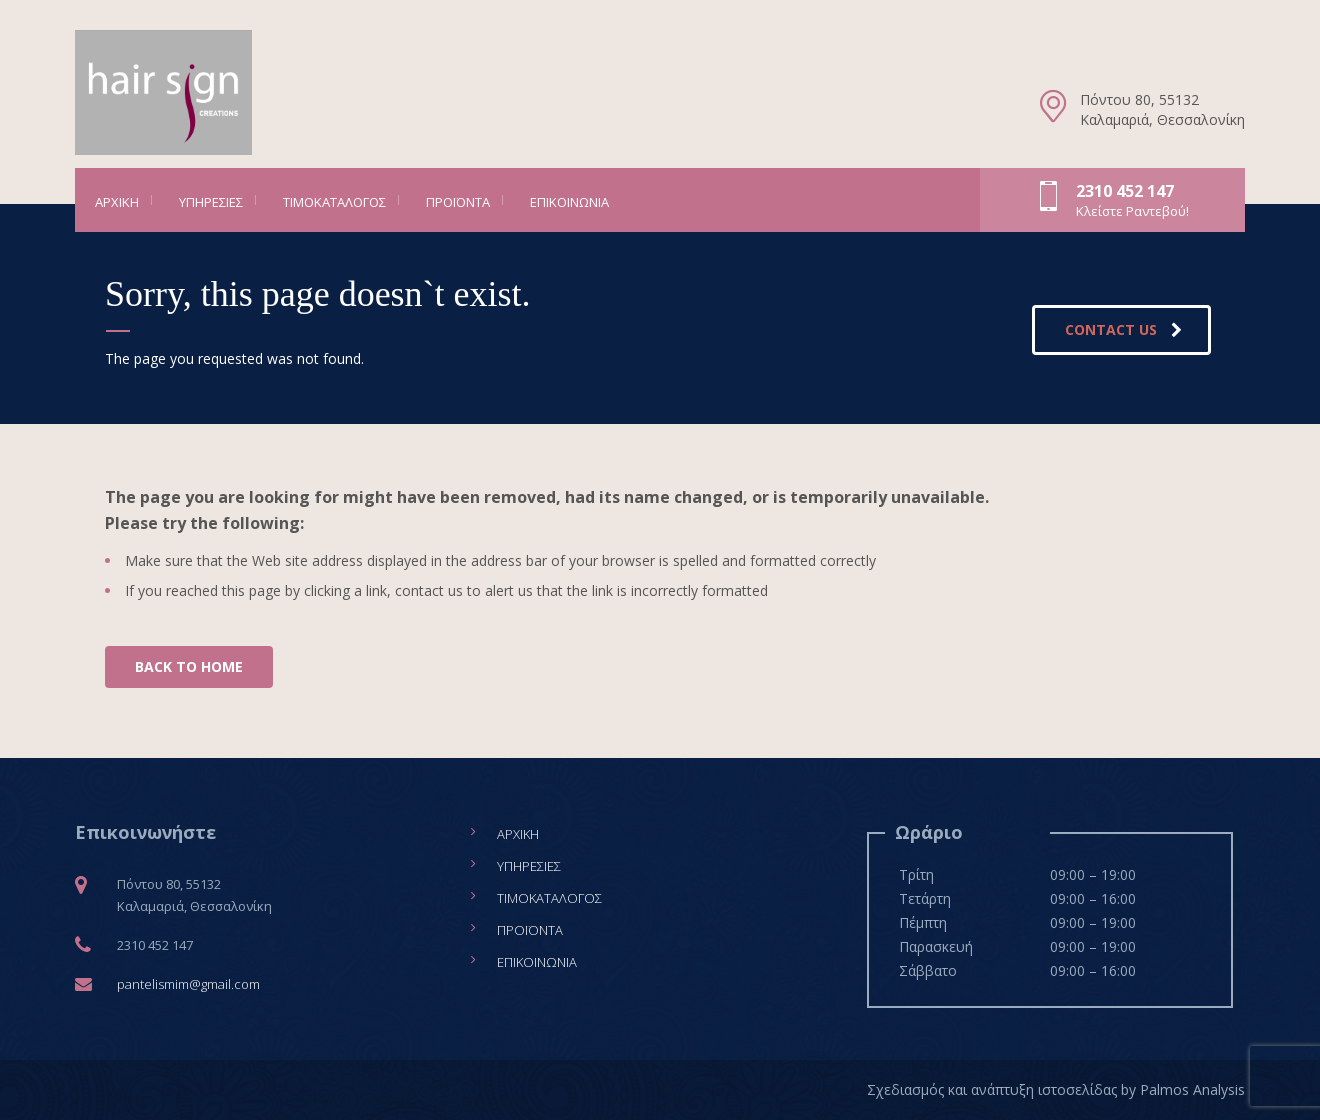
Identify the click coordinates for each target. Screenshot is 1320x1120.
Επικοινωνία (569, 202)
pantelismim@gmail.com (188, 984)
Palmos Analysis (1192, 1089)
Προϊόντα (458, 202)
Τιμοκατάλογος (334, 202)
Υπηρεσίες (211, 202)
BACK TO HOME (189, 666)
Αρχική (117, 202)
